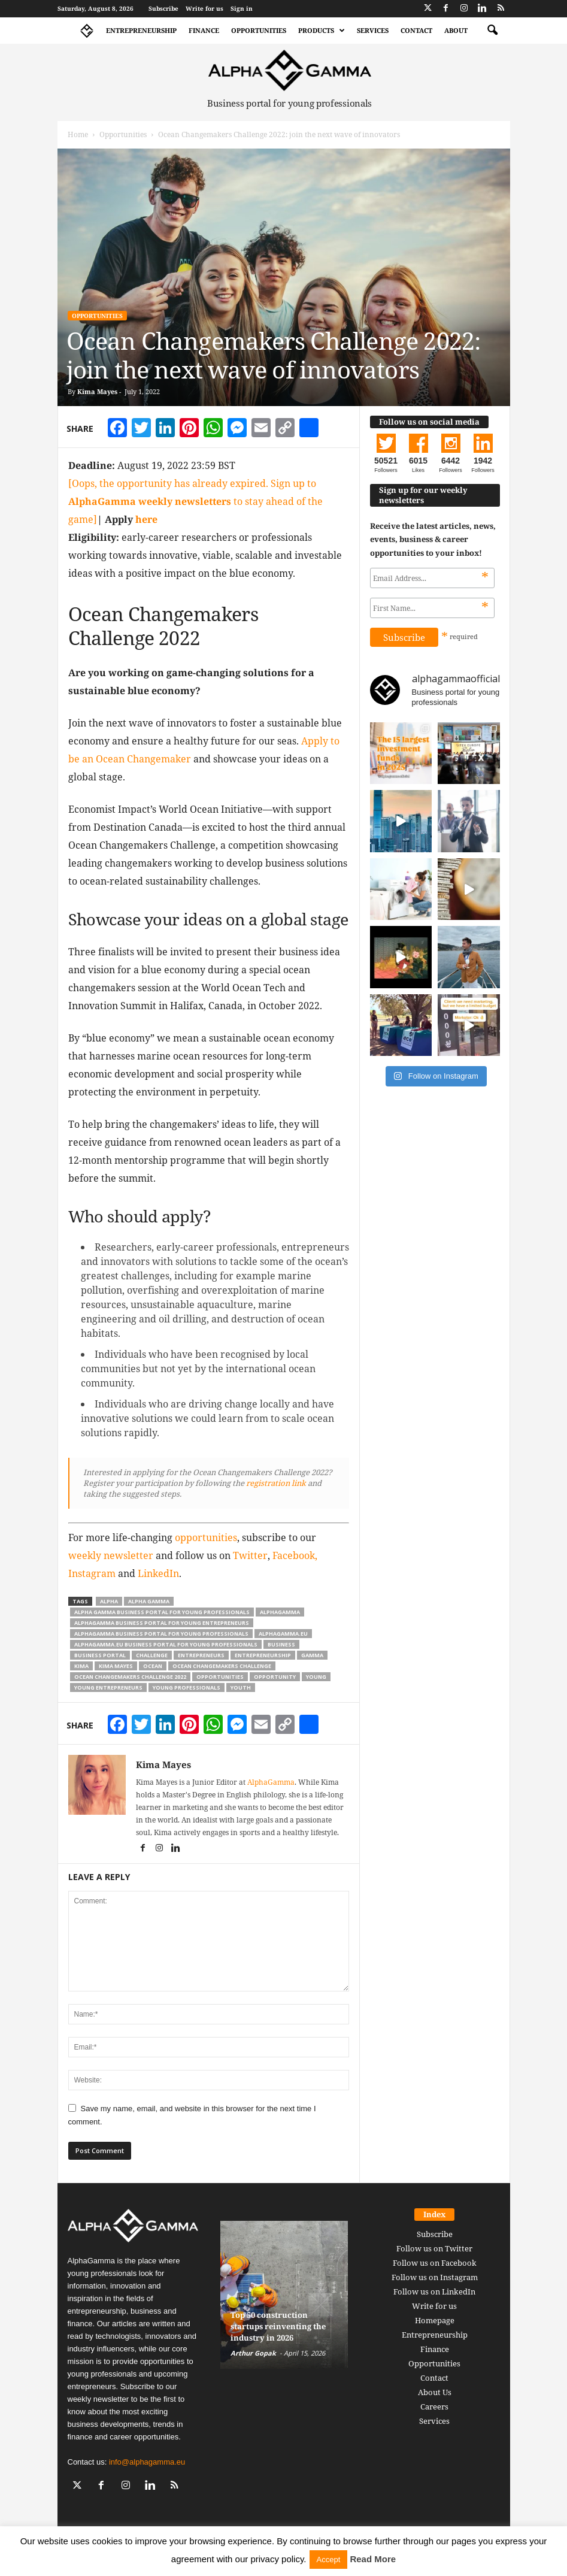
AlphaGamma (271, 1782)
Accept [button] (329, 2559)
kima (81, 1666)
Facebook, (294, 1555)
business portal (100, 1655)
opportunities (206, 1537)
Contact (416, 30)
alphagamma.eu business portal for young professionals (165, 1644)
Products (321, 30)
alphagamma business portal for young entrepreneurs (161, 1623)
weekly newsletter (110, 1555)
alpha (109, 1601)
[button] (492, 30)
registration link (276, 1483)
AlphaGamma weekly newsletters (149, 501)
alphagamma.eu (283, 1633)
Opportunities (258, 30)
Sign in (242, 8)
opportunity (275, 1677)
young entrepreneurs (108, 1687)
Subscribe (163, 8)
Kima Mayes (97, 391)
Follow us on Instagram (435, 2277)
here (146, 519)
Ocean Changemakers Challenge (221, 1666)
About (456, 30)
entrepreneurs (201, 1655)
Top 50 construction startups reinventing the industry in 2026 (278, 2326)
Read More (373, 2559)
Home (78, 134)
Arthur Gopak (253, 2352)
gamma (312, 1655)
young (316, 1677)
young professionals (186, 1687)
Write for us (204, 8)
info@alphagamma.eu (147, 2461)
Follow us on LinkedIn (434, 2291)
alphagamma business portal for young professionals (161, 1633)
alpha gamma (148, 1601)
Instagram (92, 1573)
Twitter (250, 1555)
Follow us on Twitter (434, 2248)
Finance (204, 30)
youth (241, 1687)
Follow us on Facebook (435, 2262)
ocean (152, 1666)
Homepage (434, 2320)
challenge (152, 1655)
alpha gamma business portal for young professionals (162, 1612)
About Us (434, 2392)
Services (373, 30)
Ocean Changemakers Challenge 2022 (130, 1677)
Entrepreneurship (141, 30)
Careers (434, 2406)
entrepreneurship (263, 1655)
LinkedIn (158, 1573)
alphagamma (280, 1612)
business (281, 1644)
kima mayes (116, 1666)
